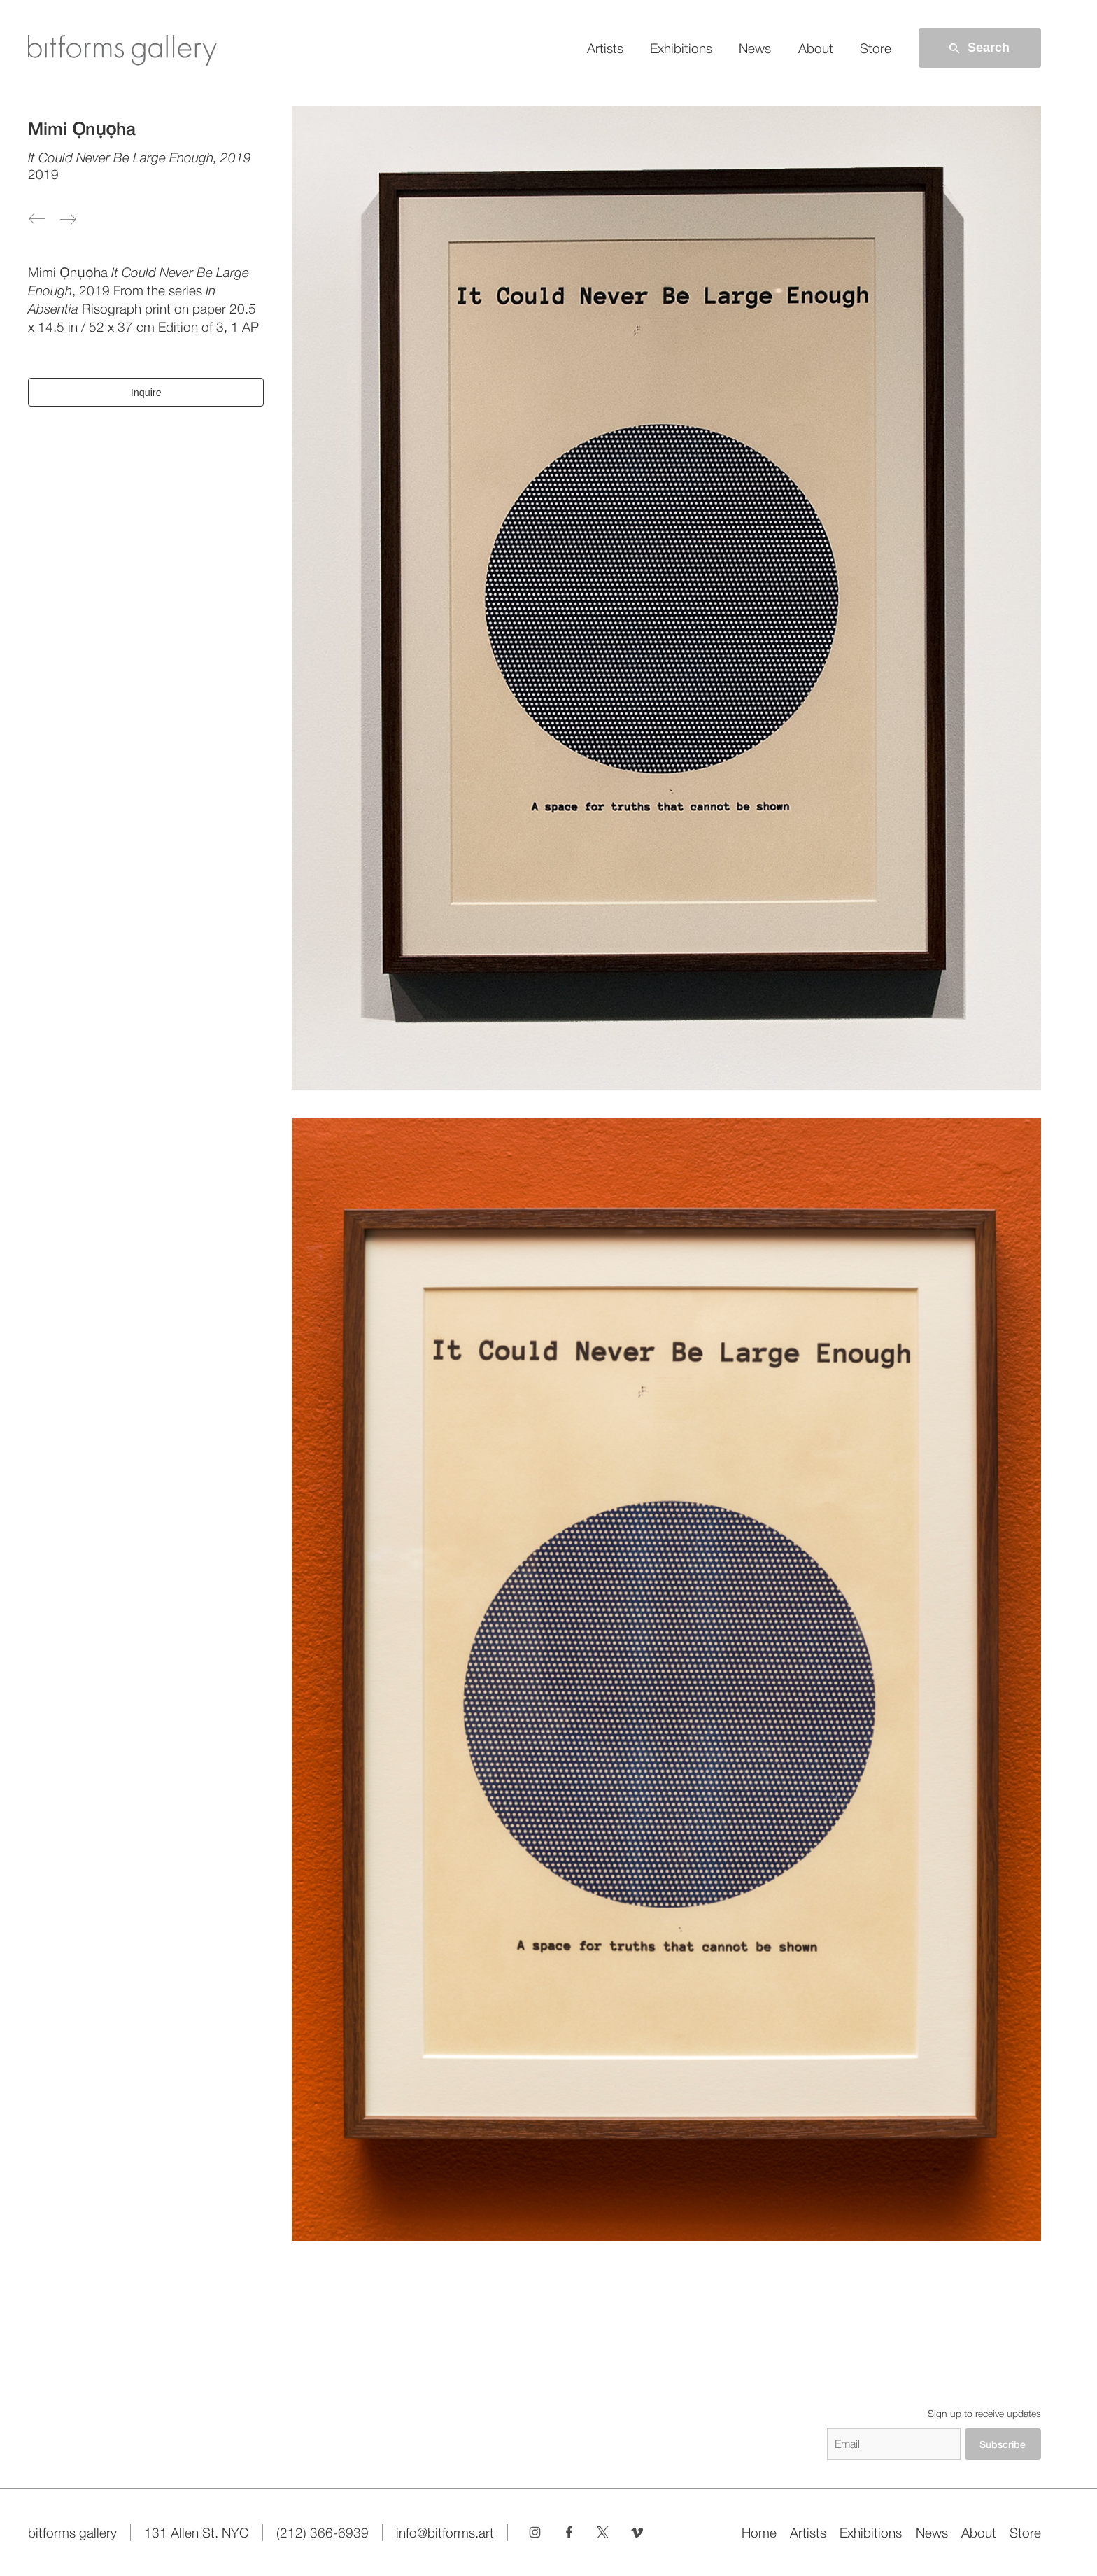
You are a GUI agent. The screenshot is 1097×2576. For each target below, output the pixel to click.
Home (759, 2532)
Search (978, 48)
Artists (605, 48)
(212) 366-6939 (322, 2532)
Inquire (146, 392)
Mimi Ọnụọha (82, 129)
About (815, 48)
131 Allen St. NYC (196, 2532)
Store (875, 48)
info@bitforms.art (445, 2532)
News (755, 48)
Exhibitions (681, 48)
